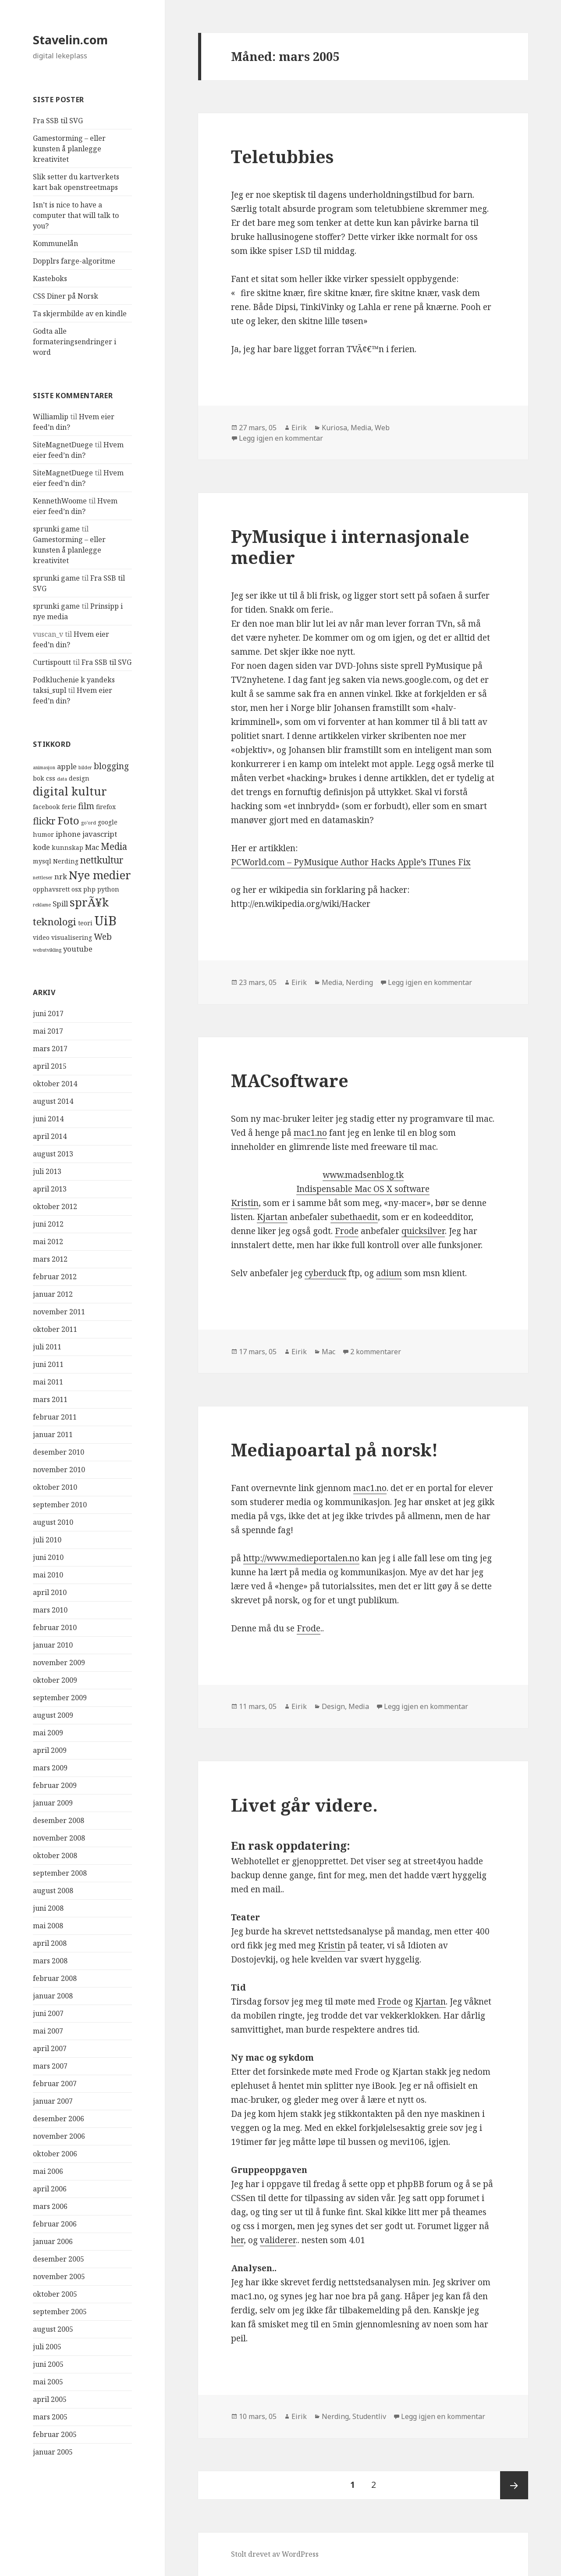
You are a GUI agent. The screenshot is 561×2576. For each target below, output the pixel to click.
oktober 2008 (55, 1855)
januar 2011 (53, 1434)
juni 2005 (48, 2364)
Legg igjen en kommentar (281, 438)
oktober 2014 (55, 1083)
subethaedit (354, 1217)
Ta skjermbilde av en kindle (80, 313)
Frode (347, 1231)
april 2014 (50, 1136)
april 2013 (50, 1189)
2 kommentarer (375, 1351)
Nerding (359, 982)
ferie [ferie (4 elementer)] (69, 807)
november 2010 (59, 1469)
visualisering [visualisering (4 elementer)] (71, 937)
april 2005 (50, 2399)
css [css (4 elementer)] (50, 778)
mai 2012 (48, 1241)
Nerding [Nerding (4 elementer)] (65, 861)
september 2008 (60, 1873)
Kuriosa (334, 427)
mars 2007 (50, 2066)
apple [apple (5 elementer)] (67, 766)
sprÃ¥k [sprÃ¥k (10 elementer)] (89, 902)
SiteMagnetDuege (63, 445)
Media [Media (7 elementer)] (114, 846)
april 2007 (50, 2048)
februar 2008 (55, 1978)
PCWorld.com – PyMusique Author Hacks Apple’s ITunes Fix (351, 862)
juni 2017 (48, 1013)
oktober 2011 (55, 1329)
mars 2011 (50, 1399)
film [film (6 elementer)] (86, 806)
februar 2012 (55, 1276)
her (237, 2240)
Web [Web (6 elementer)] (103, 936)
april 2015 (50, 1066)
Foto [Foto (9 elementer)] (68, 820)
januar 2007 (53, 2101)
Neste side (514, 2485)
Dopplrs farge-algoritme (74, 261)
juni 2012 (48, 1224)
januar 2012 (53, 1294)
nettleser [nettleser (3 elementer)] (43, 877)
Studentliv (369, 2416)
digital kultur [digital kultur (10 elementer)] (70, 791)
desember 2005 (58, 2259)
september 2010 (60, 1504)
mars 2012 (50, 1259)
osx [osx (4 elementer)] (76, 889)
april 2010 (50, 1592)
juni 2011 (48, 1364)
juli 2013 (47, 1171)
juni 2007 (48, 2013)
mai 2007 (48, 2031)
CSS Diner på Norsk (65, 296)
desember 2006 (58, 2118)
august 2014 (53, 1101)
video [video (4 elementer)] (41, 937)
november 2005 (59, 2276)
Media (361, 427)
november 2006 (59, 2136)
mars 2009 (50, 1768)
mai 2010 (48, 1575)
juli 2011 (47, 1347)
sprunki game (56, 529)
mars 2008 (50, 1961)
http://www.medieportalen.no (301, 1558)
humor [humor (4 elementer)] (43, 834)
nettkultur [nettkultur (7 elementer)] (102, 860)
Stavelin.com (70, 40)
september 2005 (60, 2311)
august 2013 (53, 1154)
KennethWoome (60, 501)
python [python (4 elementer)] (108, 889)
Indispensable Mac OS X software (363, 1189)
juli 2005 (47, 2346)
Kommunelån (55, 243)
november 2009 (59, 1662)
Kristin (245, 1203)
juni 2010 (48, 1557)
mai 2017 (48, 1031)
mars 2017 (50, 1048)
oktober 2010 (55, 1487)
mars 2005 (50, 2417)
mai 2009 (48, 1733)
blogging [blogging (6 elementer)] (111, 766)
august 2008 (53, 1890)
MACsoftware (289, 1080)
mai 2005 (48, 2382)
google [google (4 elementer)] (107, 822)
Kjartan (272, 1217)
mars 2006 (50, 2206)
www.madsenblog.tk (363, 1175)
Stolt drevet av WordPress (275, 2554)
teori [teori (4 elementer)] (85, 923)
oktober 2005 (55, 2294)
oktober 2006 (55, 2154)
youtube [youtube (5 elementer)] (77, 949)
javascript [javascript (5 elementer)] (99, 834)
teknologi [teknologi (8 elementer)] (54, 921)
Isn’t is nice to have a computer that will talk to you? (76, 215)
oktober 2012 (55, 1206)
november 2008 (59, 1838)
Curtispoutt (52, 662)
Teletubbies (282, 156)
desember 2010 (58, 1452)
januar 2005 (53, 2452)
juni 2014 (48, 1119)
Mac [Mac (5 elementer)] (92, 847)
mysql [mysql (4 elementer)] (42, 861)
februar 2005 (55, 2434)
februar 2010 (55, 1627)
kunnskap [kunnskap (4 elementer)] (67, 847)
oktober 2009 (55, 1680)
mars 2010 (50, 1610)
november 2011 (59, 1312)
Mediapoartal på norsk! (334, 1449)
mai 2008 (48, 1925)
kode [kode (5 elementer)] (41, 847)
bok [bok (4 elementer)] (38, 778)
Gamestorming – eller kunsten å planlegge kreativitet (69, 148)
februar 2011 (55, 1417)
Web (382, 427)
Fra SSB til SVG (58, 120)
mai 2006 (48, 2171)
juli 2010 (47, 1540)
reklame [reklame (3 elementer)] (42, 905)
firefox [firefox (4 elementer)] (106, 807)
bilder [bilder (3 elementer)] (85, 767)
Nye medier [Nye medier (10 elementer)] (100, 875)
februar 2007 (55, 2083)
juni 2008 (48, 1908)
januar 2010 (53, 1645)
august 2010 (53, 1522)
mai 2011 (48, 1382)
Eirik (299, 427)
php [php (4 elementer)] (89, 889)
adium (389, 1273)
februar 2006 (55, 2224)
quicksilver (423, 1231)
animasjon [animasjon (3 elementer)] (44, 767)
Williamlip (50, 416)
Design (333, 1706)
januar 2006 (53, 2241)
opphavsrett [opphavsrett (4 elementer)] (51, 889)
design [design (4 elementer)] (79, 778)
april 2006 (50, 2189)
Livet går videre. (304, 1804)
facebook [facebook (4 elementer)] (46, 807)
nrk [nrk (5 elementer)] (60, 876)
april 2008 (50, 1943)
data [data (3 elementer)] (62, 779)
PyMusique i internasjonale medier (350, 546)
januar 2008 (53, 1996)
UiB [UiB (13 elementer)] (105, 920)
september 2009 (60, 1697)
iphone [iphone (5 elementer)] (68, 834)
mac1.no (310, 1132)
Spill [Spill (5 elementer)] (60, 904)
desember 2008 (58, 1820)
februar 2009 (55, 1785)
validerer (278, 2240)
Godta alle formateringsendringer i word (74, 341)
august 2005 (53, 2329)
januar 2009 (53, 1803)
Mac (328, 1351)
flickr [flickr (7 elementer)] (44, 821)
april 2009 (50, 1750)
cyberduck (325, 1273)
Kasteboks (50, 278)
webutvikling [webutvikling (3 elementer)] (47, 950)
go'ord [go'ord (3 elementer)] (88, 823)
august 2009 (53, 1715)
